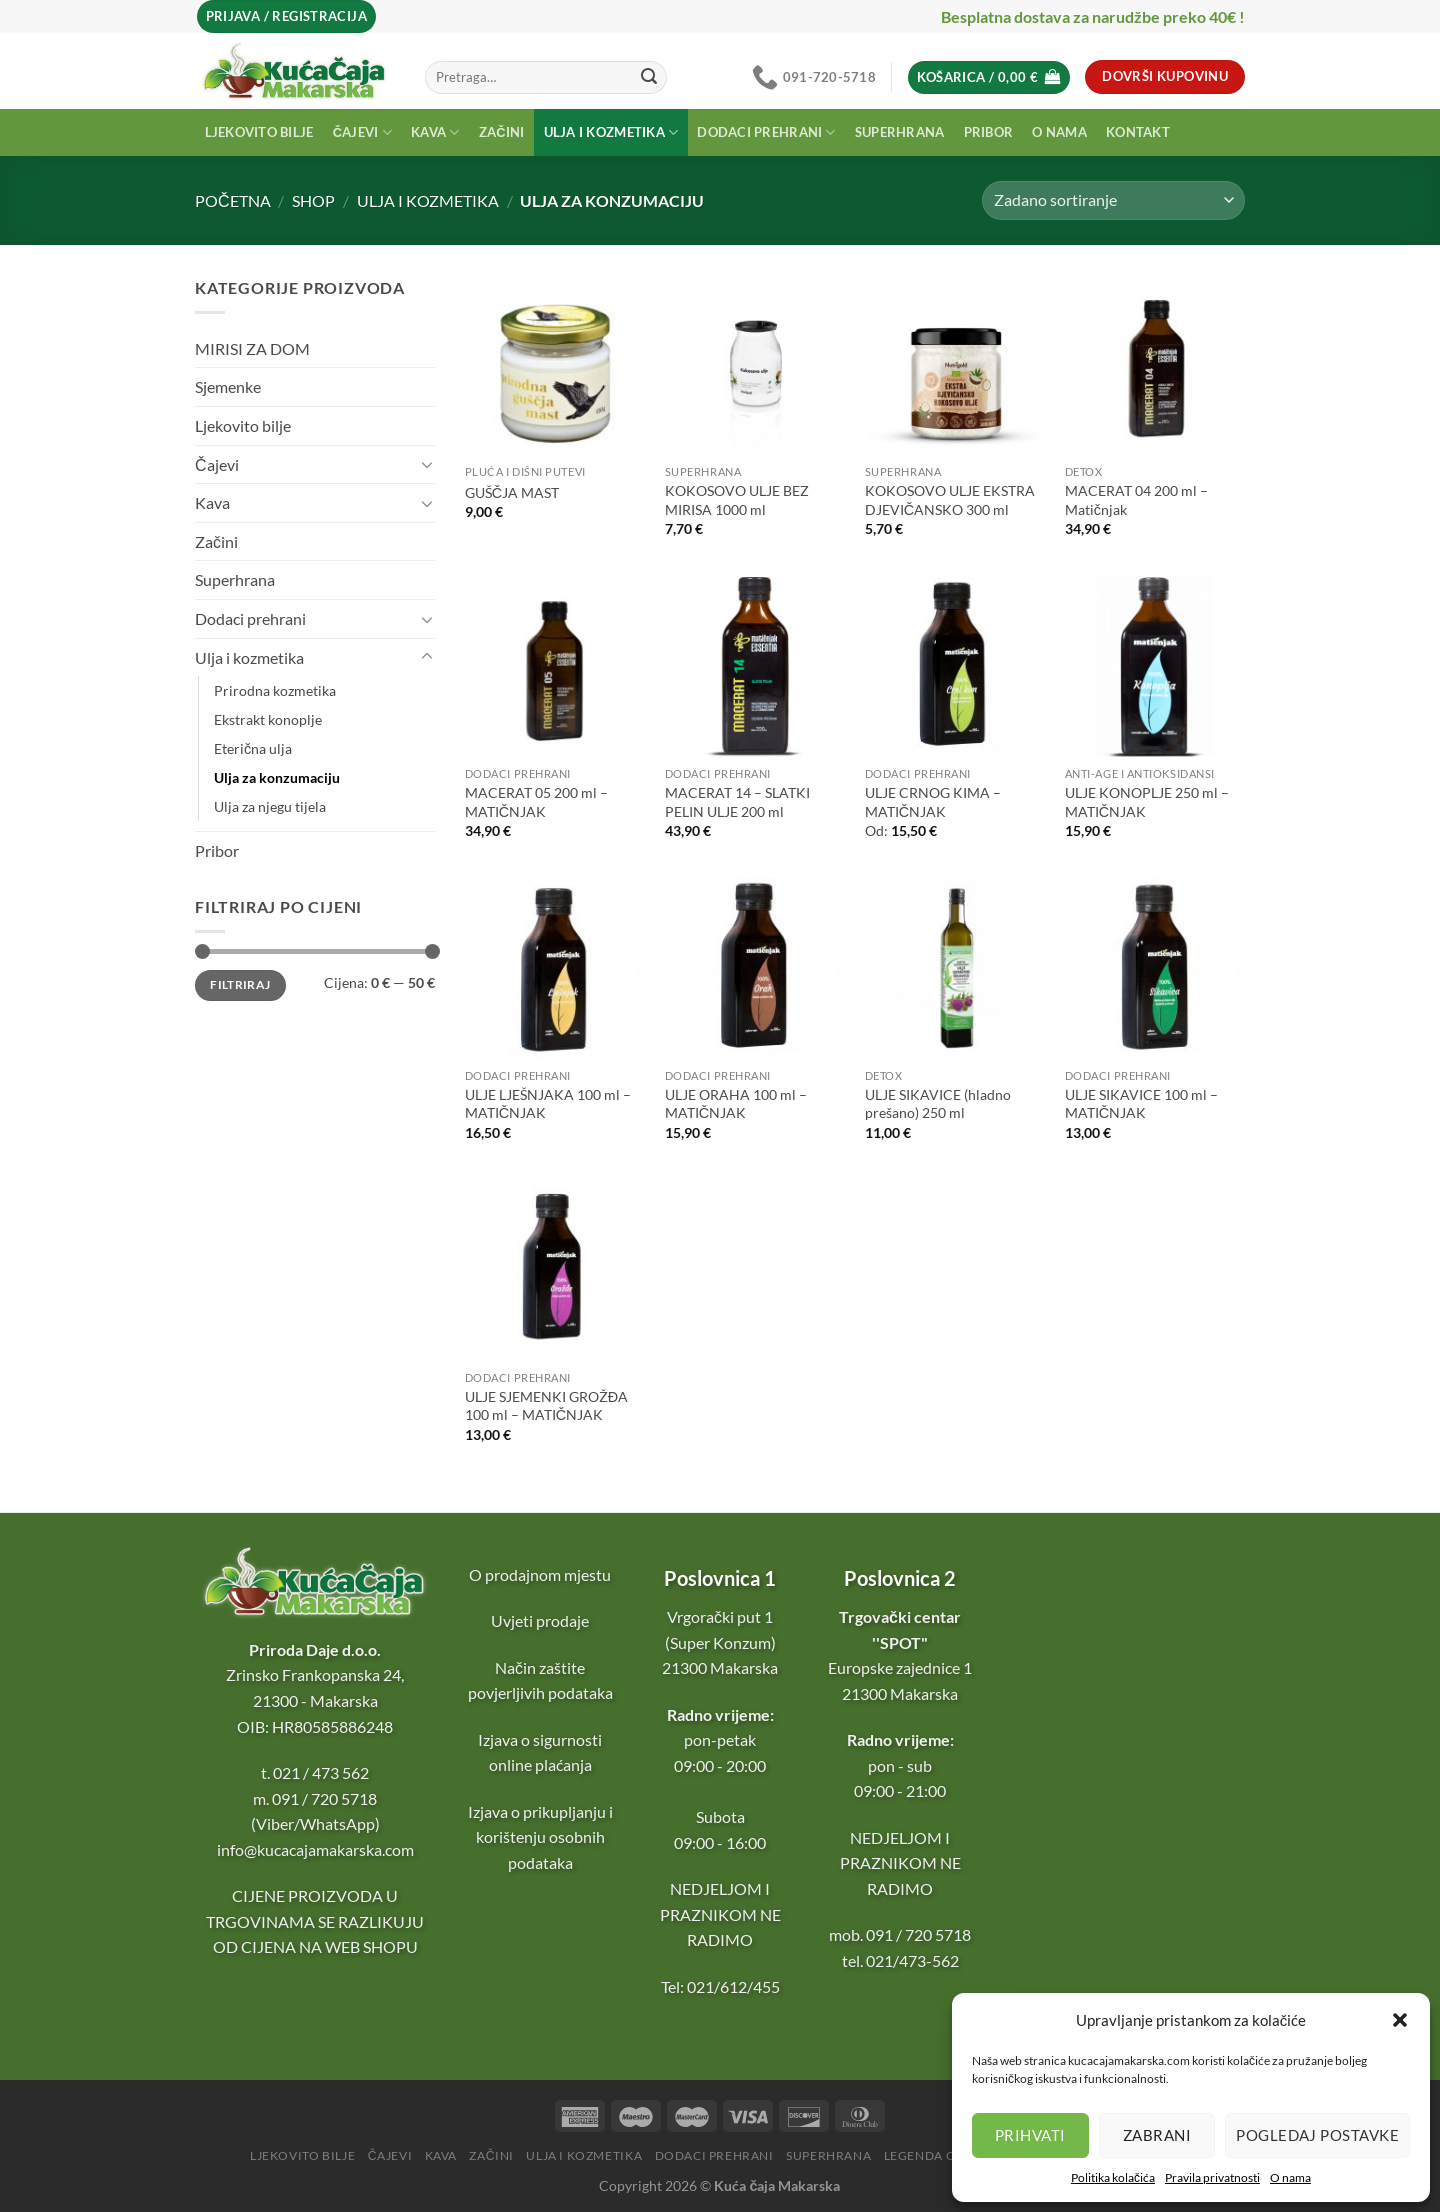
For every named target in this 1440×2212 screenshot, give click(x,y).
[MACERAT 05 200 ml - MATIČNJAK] (555, 666)
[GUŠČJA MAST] (555, 365)
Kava (435, 132)
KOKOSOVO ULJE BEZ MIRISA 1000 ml (737, 500)
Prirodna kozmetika (275, 690)
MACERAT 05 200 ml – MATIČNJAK (536, 802)
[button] (1400, 2020)
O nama (1290, 2177)
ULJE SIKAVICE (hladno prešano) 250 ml (938, 1104)
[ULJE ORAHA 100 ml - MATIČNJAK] (755, 968)
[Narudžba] (1113, 200)
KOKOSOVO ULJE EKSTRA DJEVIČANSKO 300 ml (950, 500)
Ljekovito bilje (259, 132)
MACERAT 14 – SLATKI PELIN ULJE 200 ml (737, 802)
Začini (502, 132)
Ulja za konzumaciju (277, 777)
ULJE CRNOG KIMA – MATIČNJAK (933, 802)
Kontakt (1138, 132)
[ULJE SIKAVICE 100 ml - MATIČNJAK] (1155, 968)
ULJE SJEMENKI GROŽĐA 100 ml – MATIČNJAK (546, 1406)
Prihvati (1030, 2135)
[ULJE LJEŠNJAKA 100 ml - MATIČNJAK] (555, 968)
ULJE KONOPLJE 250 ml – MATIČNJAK (1147, 802)
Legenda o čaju (938, 2155)
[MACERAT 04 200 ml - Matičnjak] (1155, 365)
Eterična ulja (253, 748)
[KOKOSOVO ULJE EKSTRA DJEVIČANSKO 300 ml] (955, 365)
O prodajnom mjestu (540, 1574)
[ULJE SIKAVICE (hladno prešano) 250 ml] (955, 968)
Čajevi (362, 132)
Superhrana (900, 132)
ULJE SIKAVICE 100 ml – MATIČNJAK (1141, 1104)
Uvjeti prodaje (540, 1620)
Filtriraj (240, 984)
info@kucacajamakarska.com (315, 1849)
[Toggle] (427, 464)
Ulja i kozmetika (611, 132)
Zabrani (1157, 2135)
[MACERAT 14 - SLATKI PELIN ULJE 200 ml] (755, 666)
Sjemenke (228, 386)
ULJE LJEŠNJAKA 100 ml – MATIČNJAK (548, 1104)
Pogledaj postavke (1317, 2135)
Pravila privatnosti (1212, 2177)
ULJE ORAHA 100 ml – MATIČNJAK (736, 1104)
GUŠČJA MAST (512, 492)
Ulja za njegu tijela (270, 806)
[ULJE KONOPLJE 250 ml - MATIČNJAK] (1155, 666)
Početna (233, 200)
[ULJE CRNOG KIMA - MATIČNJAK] (955, 666)
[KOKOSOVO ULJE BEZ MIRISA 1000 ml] (755, 365)
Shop (313, 200)
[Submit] (649, 77)
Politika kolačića (1113, 2177)
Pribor (989, 132)
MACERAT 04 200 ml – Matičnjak (1136, 500)
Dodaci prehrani (766, 132)
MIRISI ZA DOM (252, 348)
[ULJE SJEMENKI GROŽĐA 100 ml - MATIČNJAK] (555, 1270)
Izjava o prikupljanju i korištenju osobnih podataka (540, 1837)
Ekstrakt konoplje (268, 719)
